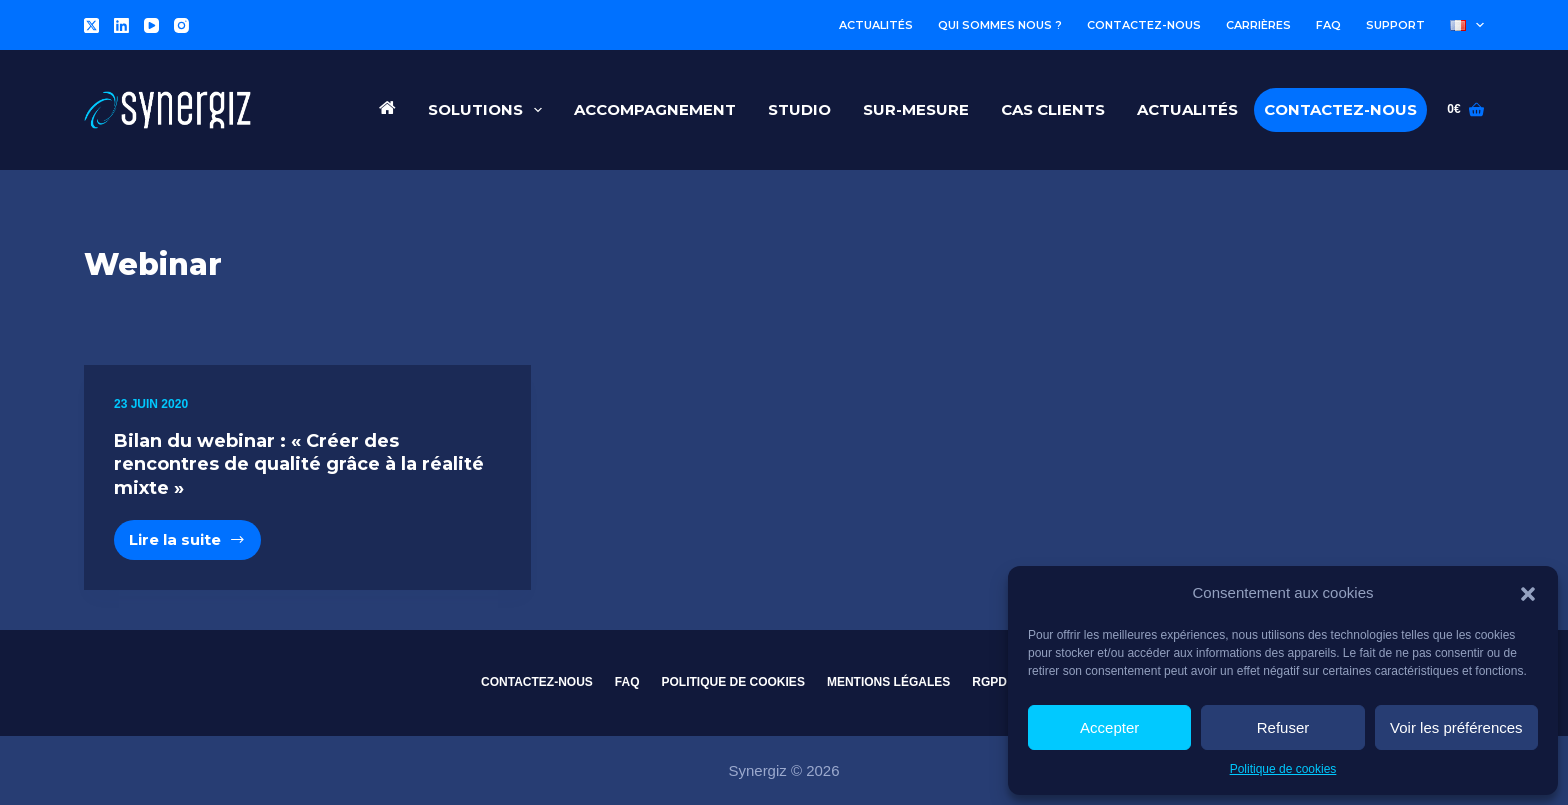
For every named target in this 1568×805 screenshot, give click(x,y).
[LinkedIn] (121, 25)
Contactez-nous (1144, 25)
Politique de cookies (1283, 769)
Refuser (1283, 727)
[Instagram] (181, 25)
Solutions (489, 110)
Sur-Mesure (916, 109)
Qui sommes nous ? (1000, 25)
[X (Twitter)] (91, 25)
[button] (1528, 594)
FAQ (1328, 25)
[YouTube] (151, 25)
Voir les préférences (1456, 727)
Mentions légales (888, 682)
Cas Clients (1053, 109)
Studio (799, 109)
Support (1395, 25)
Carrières (1258, 25)
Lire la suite (195, 545)
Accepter (1109, 727)
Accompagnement (655, 109)
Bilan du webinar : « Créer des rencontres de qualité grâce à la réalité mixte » (299, 464)
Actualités (876, 25)
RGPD (989, 682)
